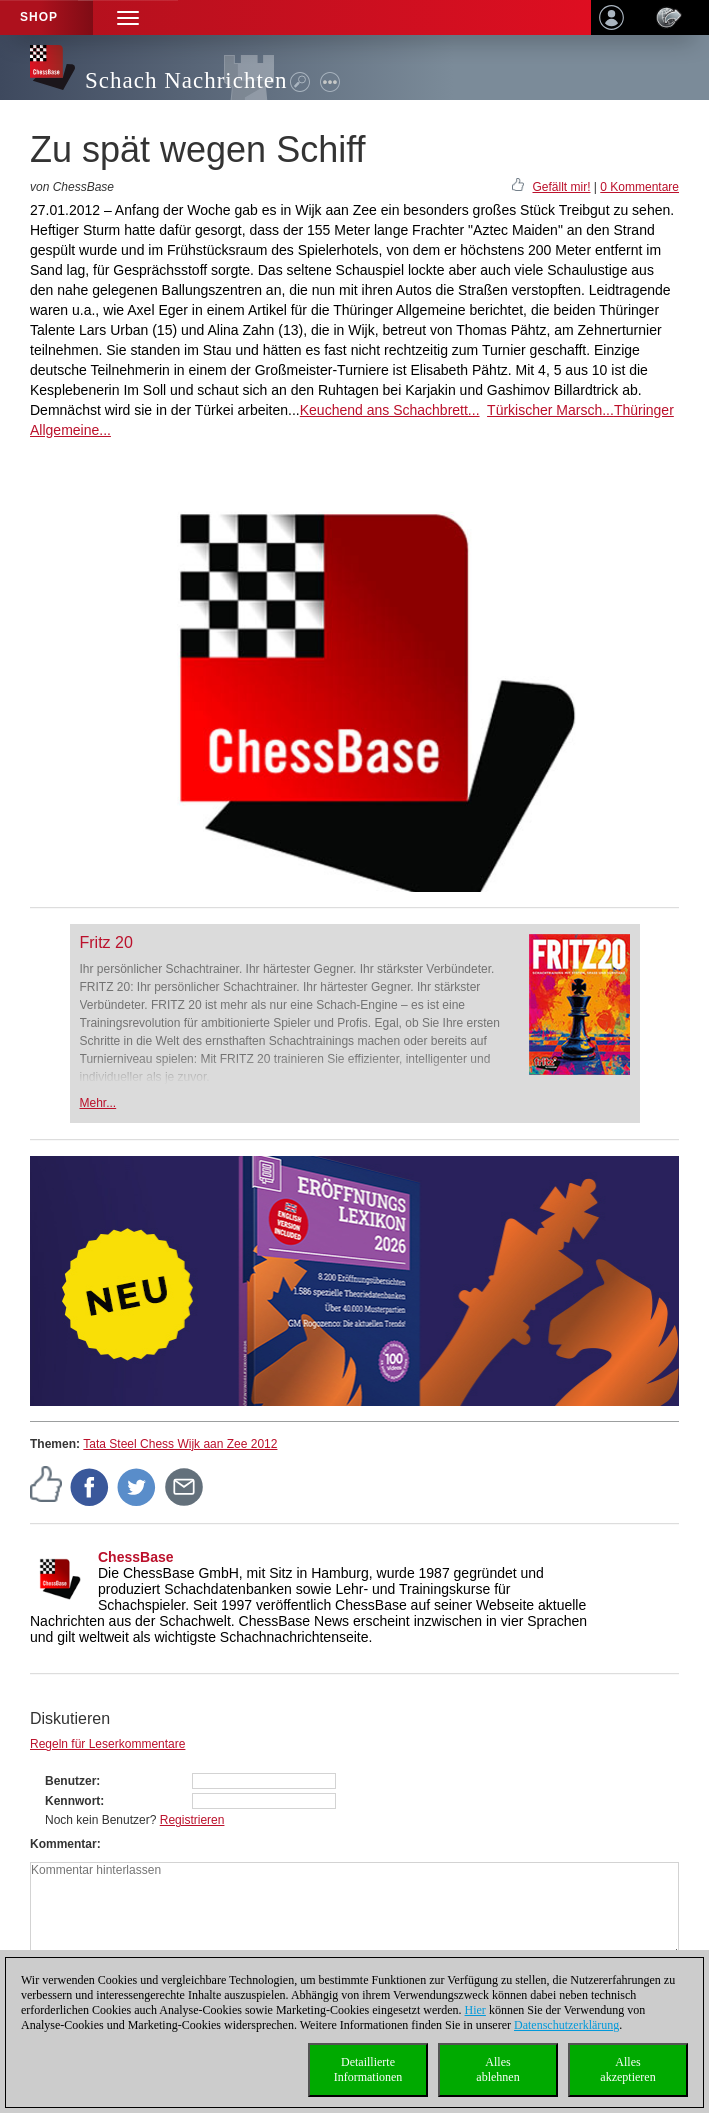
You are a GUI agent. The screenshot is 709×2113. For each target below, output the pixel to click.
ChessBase (136, 1557)
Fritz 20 (106, 942)
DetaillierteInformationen (368, 2069)
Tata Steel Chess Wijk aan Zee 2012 (180, 1444)
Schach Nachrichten (186, 80)
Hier (475, 2010)
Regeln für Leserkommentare (107, 1744)
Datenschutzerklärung (566, 2025)
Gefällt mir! (561, 187)
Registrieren (192, 1820)
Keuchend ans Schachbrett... (390, 410)
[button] (128, 17)
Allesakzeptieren (627, 2069)
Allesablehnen (497, 2069)
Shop (39, 17)
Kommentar (63, 1844)
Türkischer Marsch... (550, 410)
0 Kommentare (639, 187)
